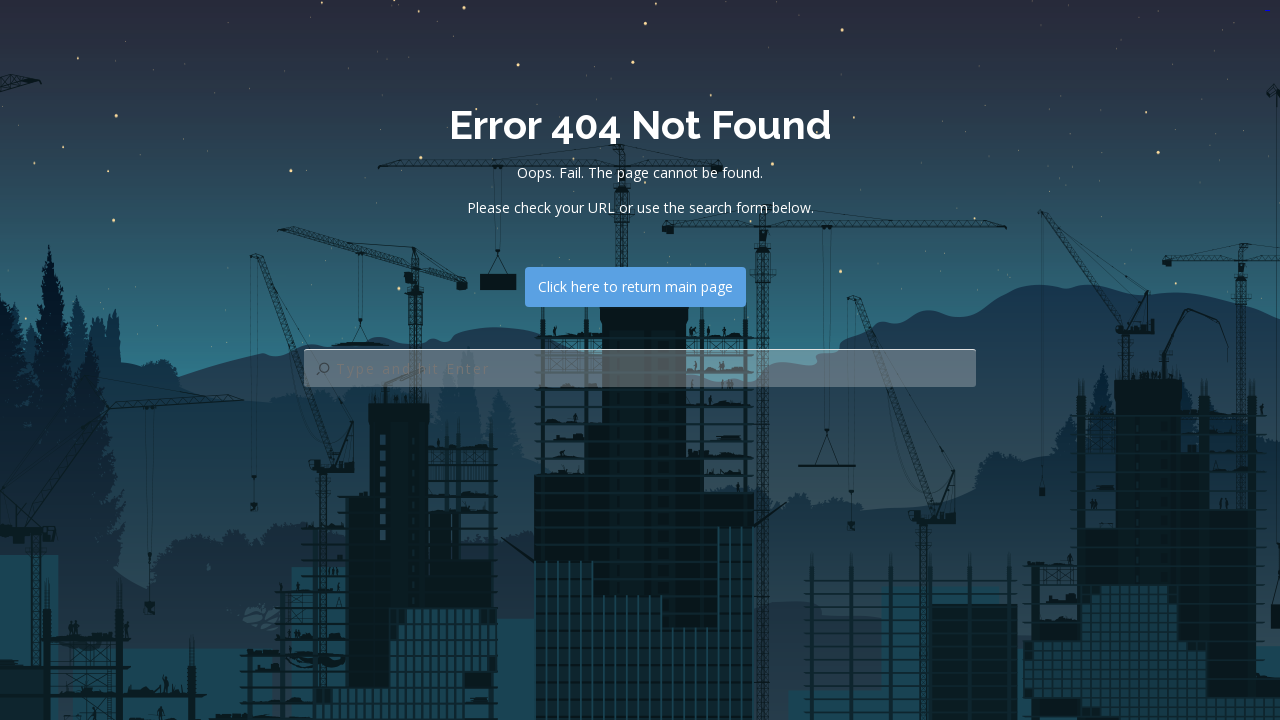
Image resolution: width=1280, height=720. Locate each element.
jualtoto (1268, 10)
